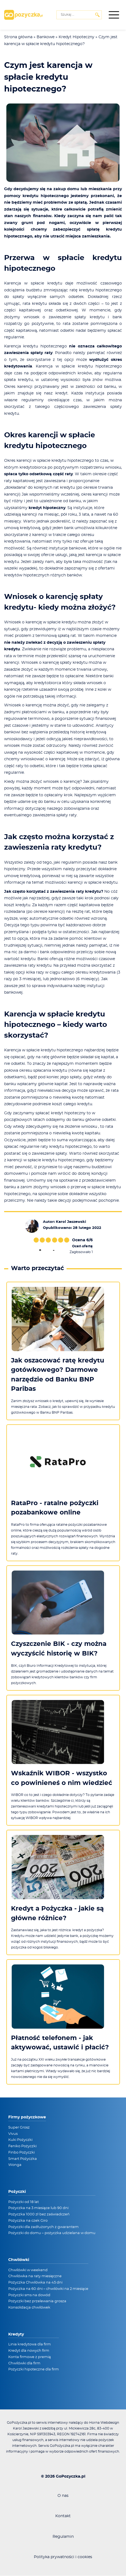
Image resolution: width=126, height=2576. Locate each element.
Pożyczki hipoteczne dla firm (33, 2369)
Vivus (13, 2134)
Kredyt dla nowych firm (28, 2351)
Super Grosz (19, 2127)
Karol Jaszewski (71, 1222)
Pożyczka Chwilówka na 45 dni (35, 2282)
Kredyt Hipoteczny (76, 37)
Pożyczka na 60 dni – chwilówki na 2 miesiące (48, 2289)
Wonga (14, 2165)
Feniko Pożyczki (22, 2146)
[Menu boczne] (114, 15)
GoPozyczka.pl (70, 2476)
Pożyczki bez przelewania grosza (37, 2301)
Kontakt (63, 2516)
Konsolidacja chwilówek (29, 2307)
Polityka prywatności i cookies (63, 2557)
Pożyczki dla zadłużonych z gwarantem (43, 2227)
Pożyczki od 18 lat (23, 2202)
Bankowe (45, 37)
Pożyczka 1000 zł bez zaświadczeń (39, 2214)
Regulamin (63, 2537)
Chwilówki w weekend (28, 2270)
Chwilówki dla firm (24, 2363)
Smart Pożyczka (22, 2159)
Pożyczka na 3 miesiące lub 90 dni (38, 2208)
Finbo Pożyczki (21, 2152)
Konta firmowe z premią (29, 2357)
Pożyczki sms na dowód (29, 2295)
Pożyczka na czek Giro (28, 2221)
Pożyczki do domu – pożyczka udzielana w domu (51, 2233)
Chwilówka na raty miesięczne (35, 2276)
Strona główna (18, 37)
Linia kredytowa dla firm (29, 2344)
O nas (63, 2496)
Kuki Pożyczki (20, 2140)
